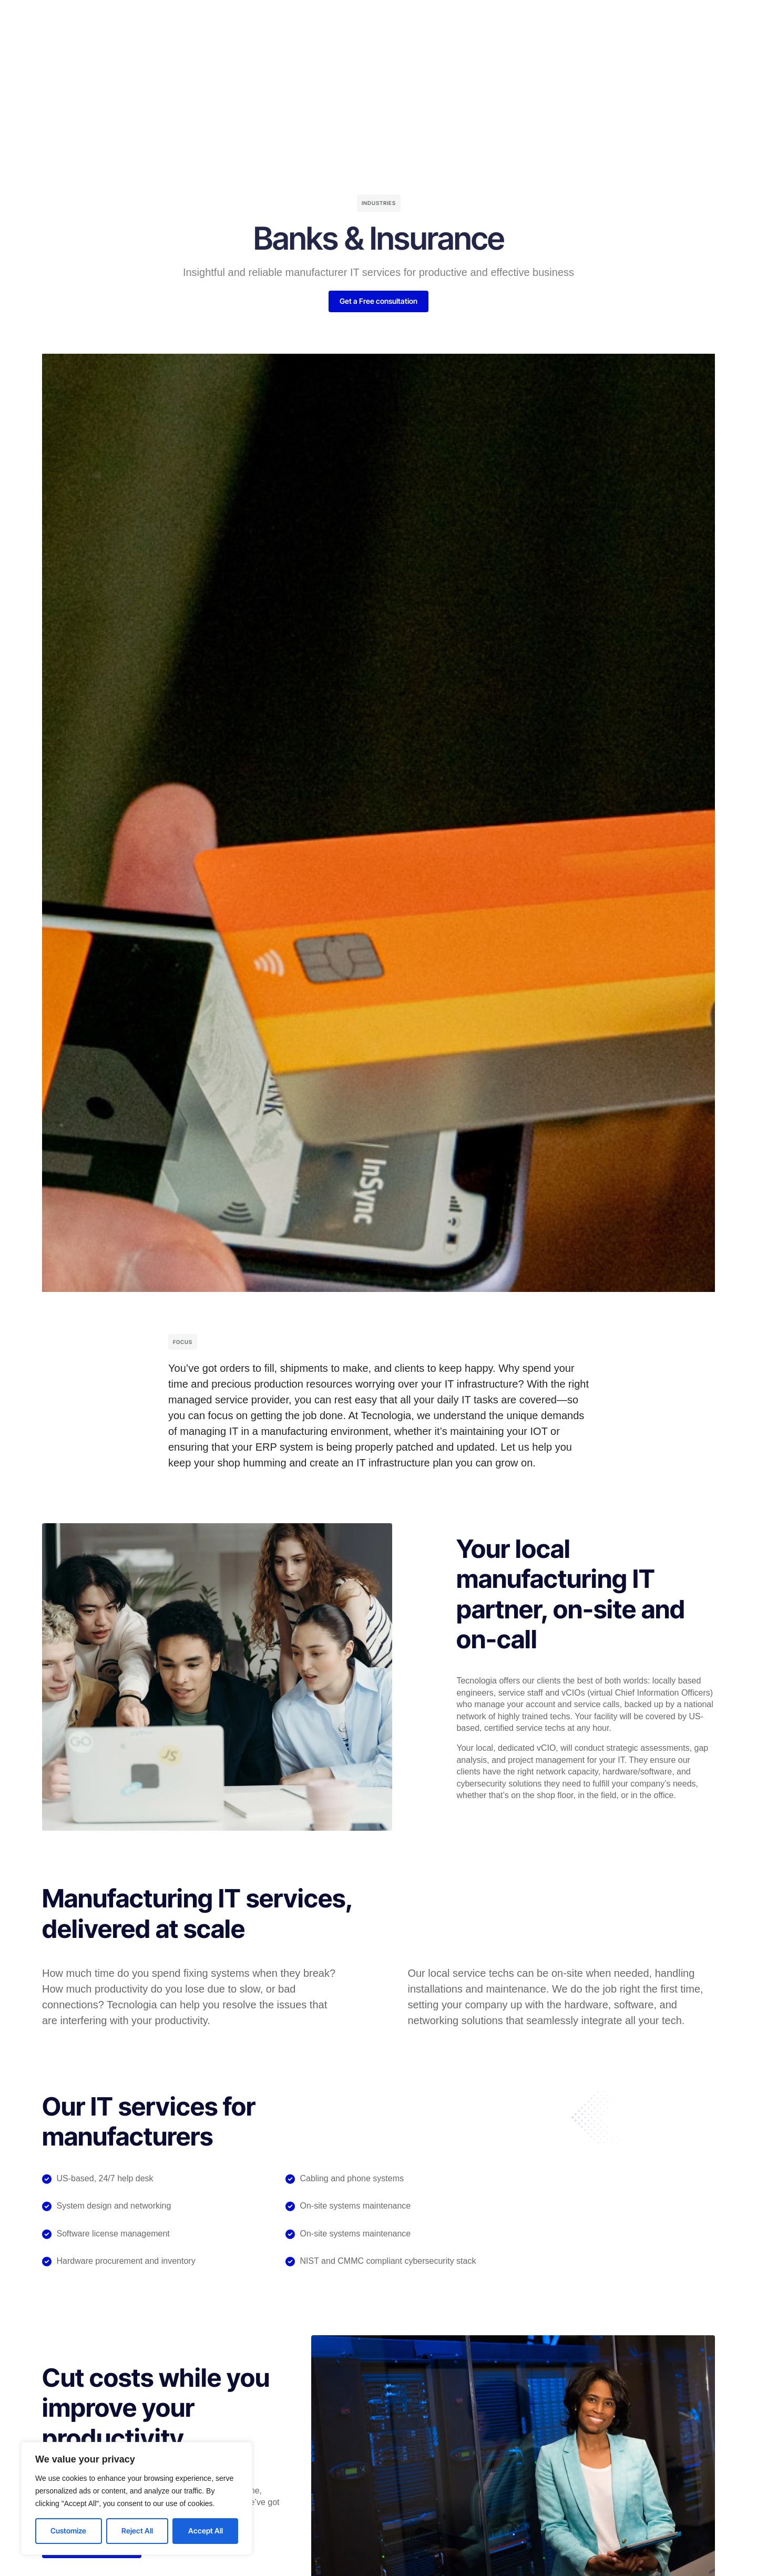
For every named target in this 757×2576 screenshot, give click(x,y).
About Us (472, 24)
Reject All (137, 2530)
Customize (68, 2530)
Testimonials (370, 24)
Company (305, 24)
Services (248, 24)
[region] (136, 2498)
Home (198, 24)
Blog (425, 24)
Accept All (205, 2530)
